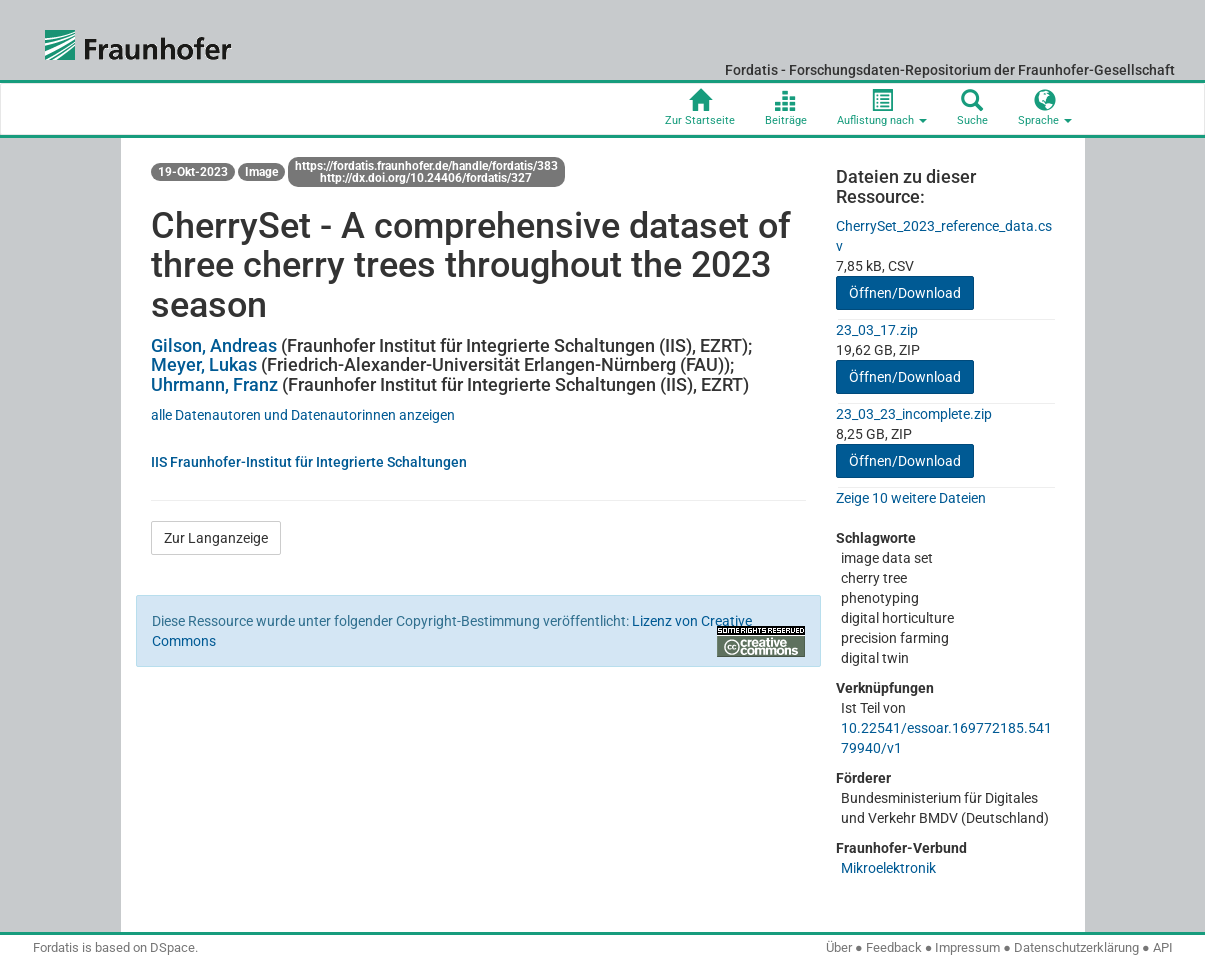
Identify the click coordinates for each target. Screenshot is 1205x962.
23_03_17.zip (877, 330)
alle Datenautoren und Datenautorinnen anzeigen (303, 415)
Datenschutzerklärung (1076, 947)
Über (839, 947)
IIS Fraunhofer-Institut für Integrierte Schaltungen (309, 462)
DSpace (172, 947)
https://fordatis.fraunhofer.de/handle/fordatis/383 (426, 166)
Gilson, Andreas (214, 345)
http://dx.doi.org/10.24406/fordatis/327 (426, 178)
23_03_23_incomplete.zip (914, 414)
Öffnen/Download (905, 293)
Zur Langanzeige (216, 538)
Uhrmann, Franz (214, 384)
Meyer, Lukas (204, 364)
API (1163, 947)
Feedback (894, 947)
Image (261, 172)
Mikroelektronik (888, 868)
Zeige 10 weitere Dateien (911, 498)
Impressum (967, 947)
